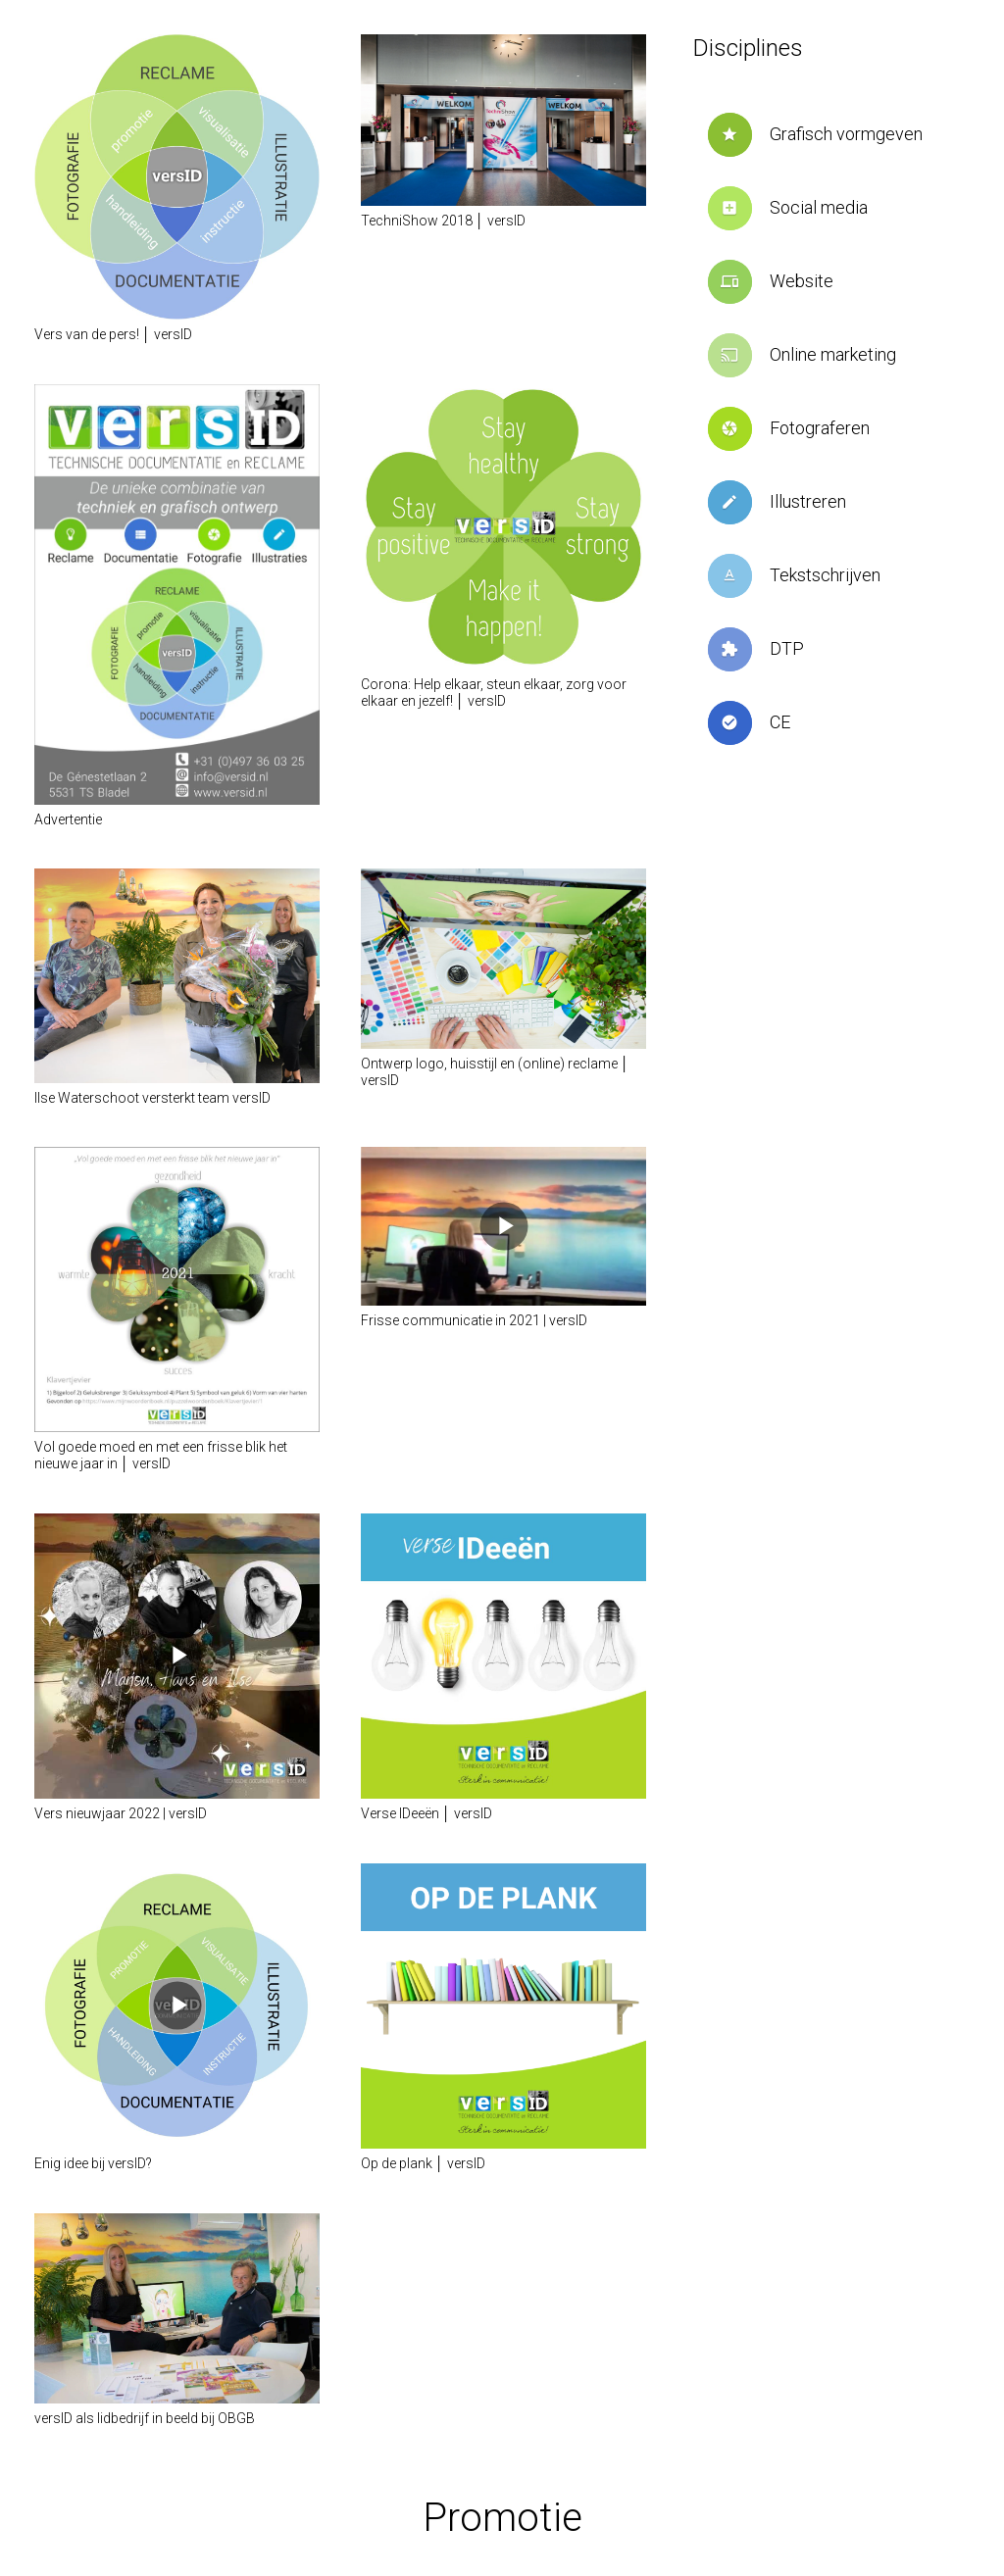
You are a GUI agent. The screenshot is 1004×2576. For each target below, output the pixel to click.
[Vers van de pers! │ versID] (177, 177)
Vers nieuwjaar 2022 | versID (120, 1813)
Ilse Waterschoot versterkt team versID (152, 1098)
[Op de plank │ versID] (503, 2006)
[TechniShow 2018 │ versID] (503, 120)
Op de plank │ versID (423, 2163)
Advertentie (68, 819)
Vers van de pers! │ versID (113, 334)
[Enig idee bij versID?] (177, 2006)
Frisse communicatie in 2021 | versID (474, 1320)
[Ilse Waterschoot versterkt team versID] (177, 975)
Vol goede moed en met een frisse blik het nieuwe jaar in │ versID (160, 1455)
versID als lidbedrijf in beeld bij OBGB (144, 2418)
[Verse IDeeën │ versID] (503, 1656)
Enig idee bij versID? (93, 2163)
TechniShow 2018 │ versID (443, 220)
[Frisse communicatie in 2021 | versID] (503, 1226)
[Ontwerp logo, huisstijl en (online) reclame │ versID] (503, 958)
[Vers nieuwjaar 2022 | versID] (177, 1656)
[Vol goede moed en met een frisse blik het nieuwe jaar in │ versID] (177, 1289)
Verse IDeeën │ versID (426, 1813)
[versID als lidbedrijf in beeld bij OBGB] (177, 2308)
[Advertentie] (177, 594)
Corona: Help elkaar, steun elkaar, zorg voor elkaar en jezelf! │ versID (494, 692)
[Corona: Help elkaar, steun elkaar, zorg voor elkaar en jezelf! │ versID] (503, 526)
